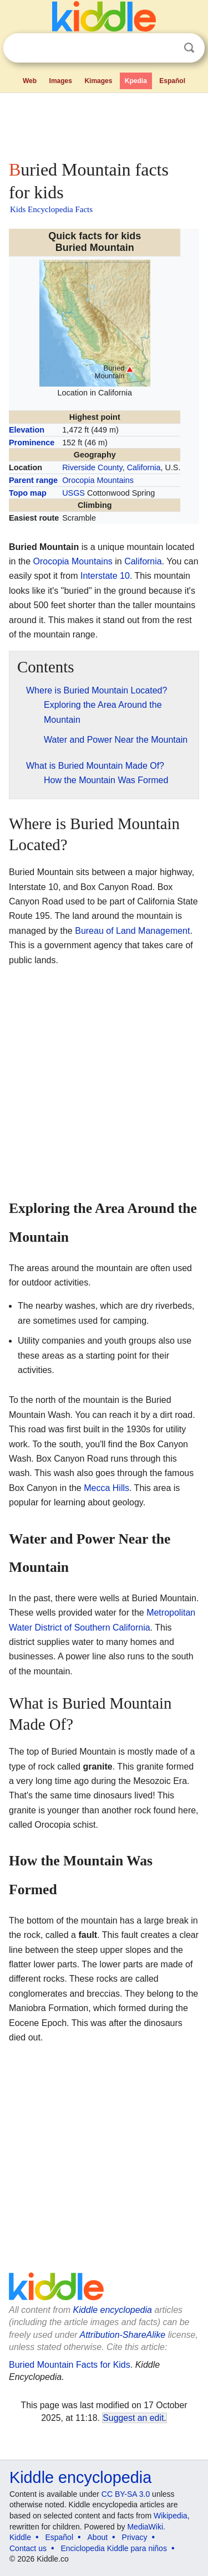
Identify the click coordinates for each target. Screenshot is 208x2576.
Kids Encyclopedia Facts (51, 209)
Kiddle (20, 2537)
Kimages (98, 81)
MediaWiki (145, 2526)
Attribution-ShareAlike (122, 2335)
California (144, 467)
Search (189, 47)
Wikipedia (170, 2515)
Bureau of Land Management (132, 930)
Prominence (31, 442)
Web (30, 81)
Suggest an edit (133, 2418)
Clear (166, 48)
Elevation (26, 429)
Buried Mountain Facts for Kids (69, 2364)
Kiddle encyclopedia (112, 2310)
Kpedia (136, 81)
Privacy (135, 2537)
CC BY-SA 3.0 (126, 2494)
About (98, 2537)
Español (172, 81)
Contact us (28, 2548)
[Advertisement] (104, 124)
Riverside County (92, 467)
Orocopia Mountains (98, 480)
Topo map (28, 493)
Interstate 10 (105, 575)
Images (60, 81)
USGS (73, 493)
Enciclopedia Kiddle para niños (113, 2548)
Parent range (33, 480)
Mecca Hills (106, 1488)
